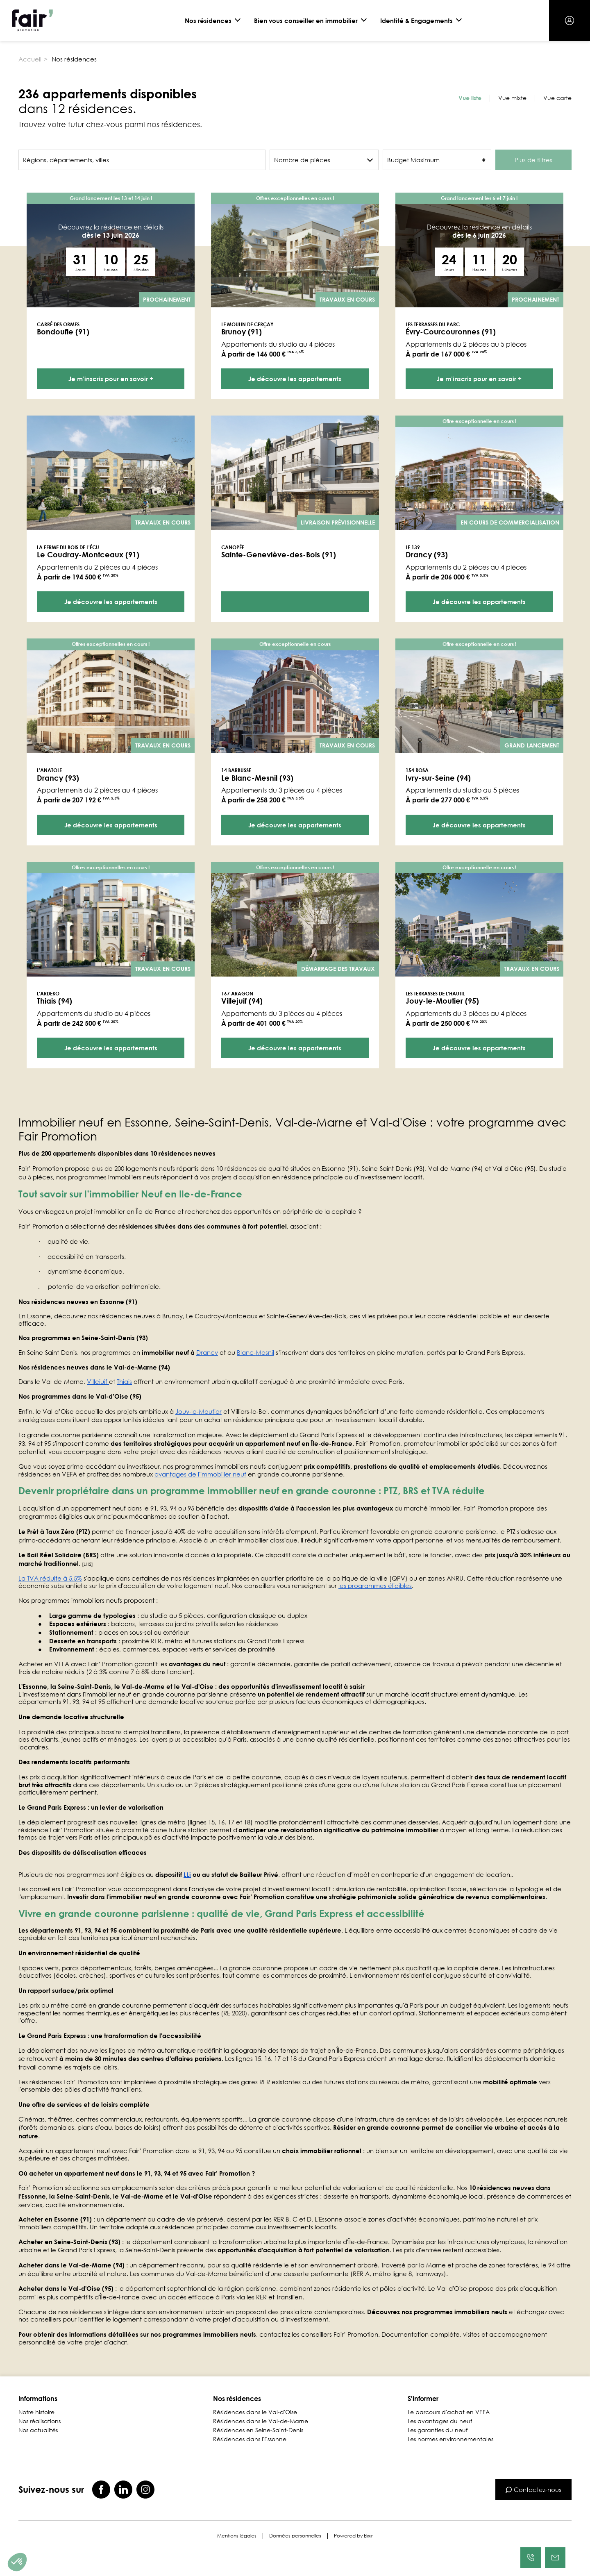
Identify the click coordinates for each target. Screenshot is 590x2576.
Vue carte (557, 98)
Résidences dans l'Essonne (249, 2439)
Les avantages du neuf (440, 2421)
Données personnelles (295, 2536)
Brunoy (172, 1316)
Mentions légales (236, 2536)
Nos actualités (38, 2430)
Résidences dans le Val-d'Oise (255, 2412)
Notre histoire (36, 2412)
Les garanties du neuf (437, 2430)
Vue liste (469, 98)
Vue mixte (512, 98)
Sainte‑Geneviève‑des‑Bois (306, 1316)
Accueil (29, 59)
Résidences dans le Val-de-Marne (260, 2421)
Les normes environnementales (450, 2439)
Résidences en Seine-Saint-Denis (258, 2430)
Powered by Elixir (353, 2536)
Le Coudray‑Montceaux (221, 1316)
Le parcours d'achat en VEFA (449, 2412)
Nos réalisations (39, 2421)
